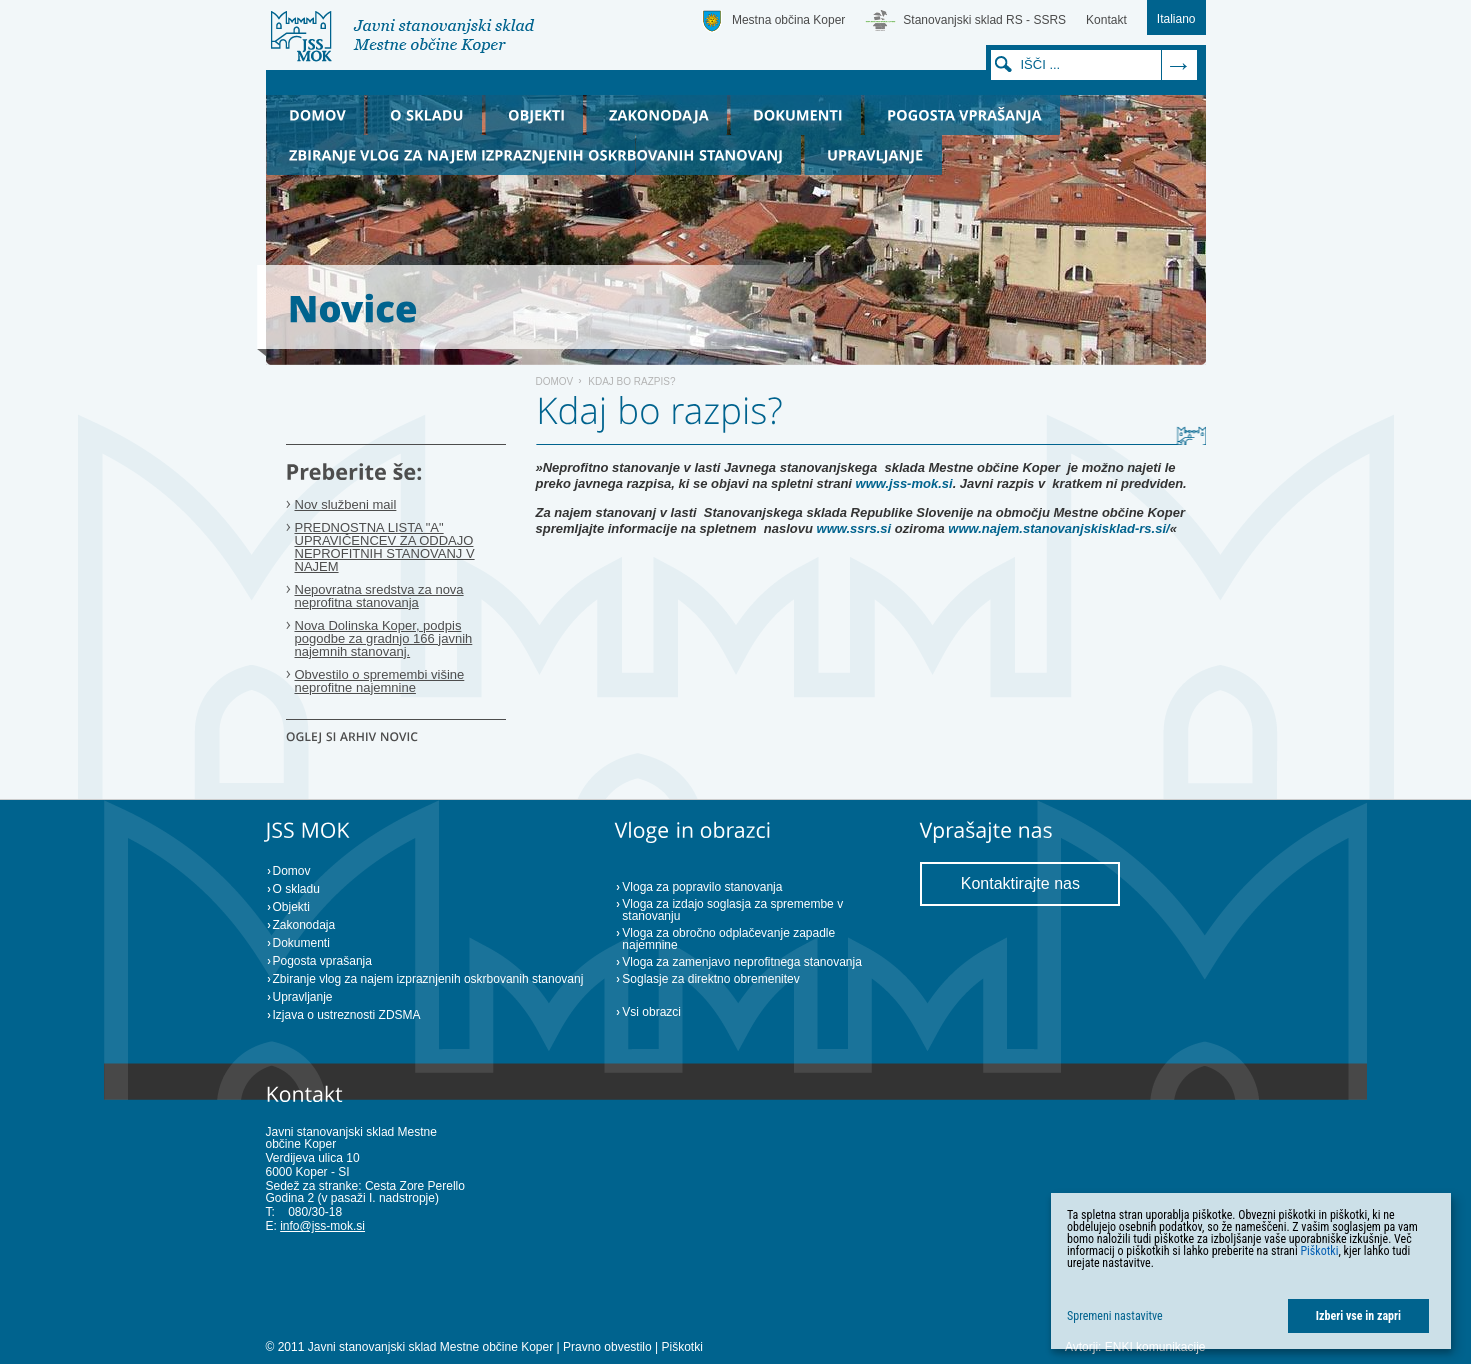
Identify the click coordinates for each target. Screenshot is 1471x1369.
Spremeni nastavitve (1115, 1316)
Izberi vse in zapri (1358, 1316)
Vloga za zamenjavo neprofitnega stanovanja (742, 962)
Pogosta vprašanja (322, 961)
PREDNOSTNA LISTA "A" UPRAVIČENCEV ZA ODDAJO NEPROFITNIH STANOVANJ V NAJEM (385, 547)
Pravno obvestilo (607, 1347)
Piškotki (681, 1347)
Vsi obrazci (651, 1012)
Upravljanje (303, 997)
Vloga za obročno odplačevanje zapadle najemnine (728, 939)
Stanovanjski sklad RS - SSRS (984, 20)
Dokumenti (301, 943)
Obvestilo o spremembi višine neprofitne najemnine (380, 681)
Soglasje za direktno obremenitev (710, 979)
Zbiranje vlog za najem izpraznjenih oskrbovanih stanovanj (428, 979)
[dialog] (1251, 1271)
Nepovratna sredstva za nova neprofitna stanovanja (379, 596)
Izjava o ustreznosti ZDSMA (347, 1015)
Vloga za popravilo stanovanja (702, 887)
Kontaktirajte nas (1020, 883)
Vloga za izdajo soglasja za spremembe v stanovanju (732, 910)
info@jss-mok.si (322, 1226)
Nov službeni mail (346, 504)
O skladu (296, 889)
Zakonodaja (304, 925)
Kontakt (1106, 20)
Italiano (1176, 19)
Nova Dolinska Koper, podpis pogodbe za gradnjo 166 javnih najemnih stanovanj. (384, 638)
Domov (555, 381)
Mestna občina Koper (788, 20)
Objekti (291, 907)
